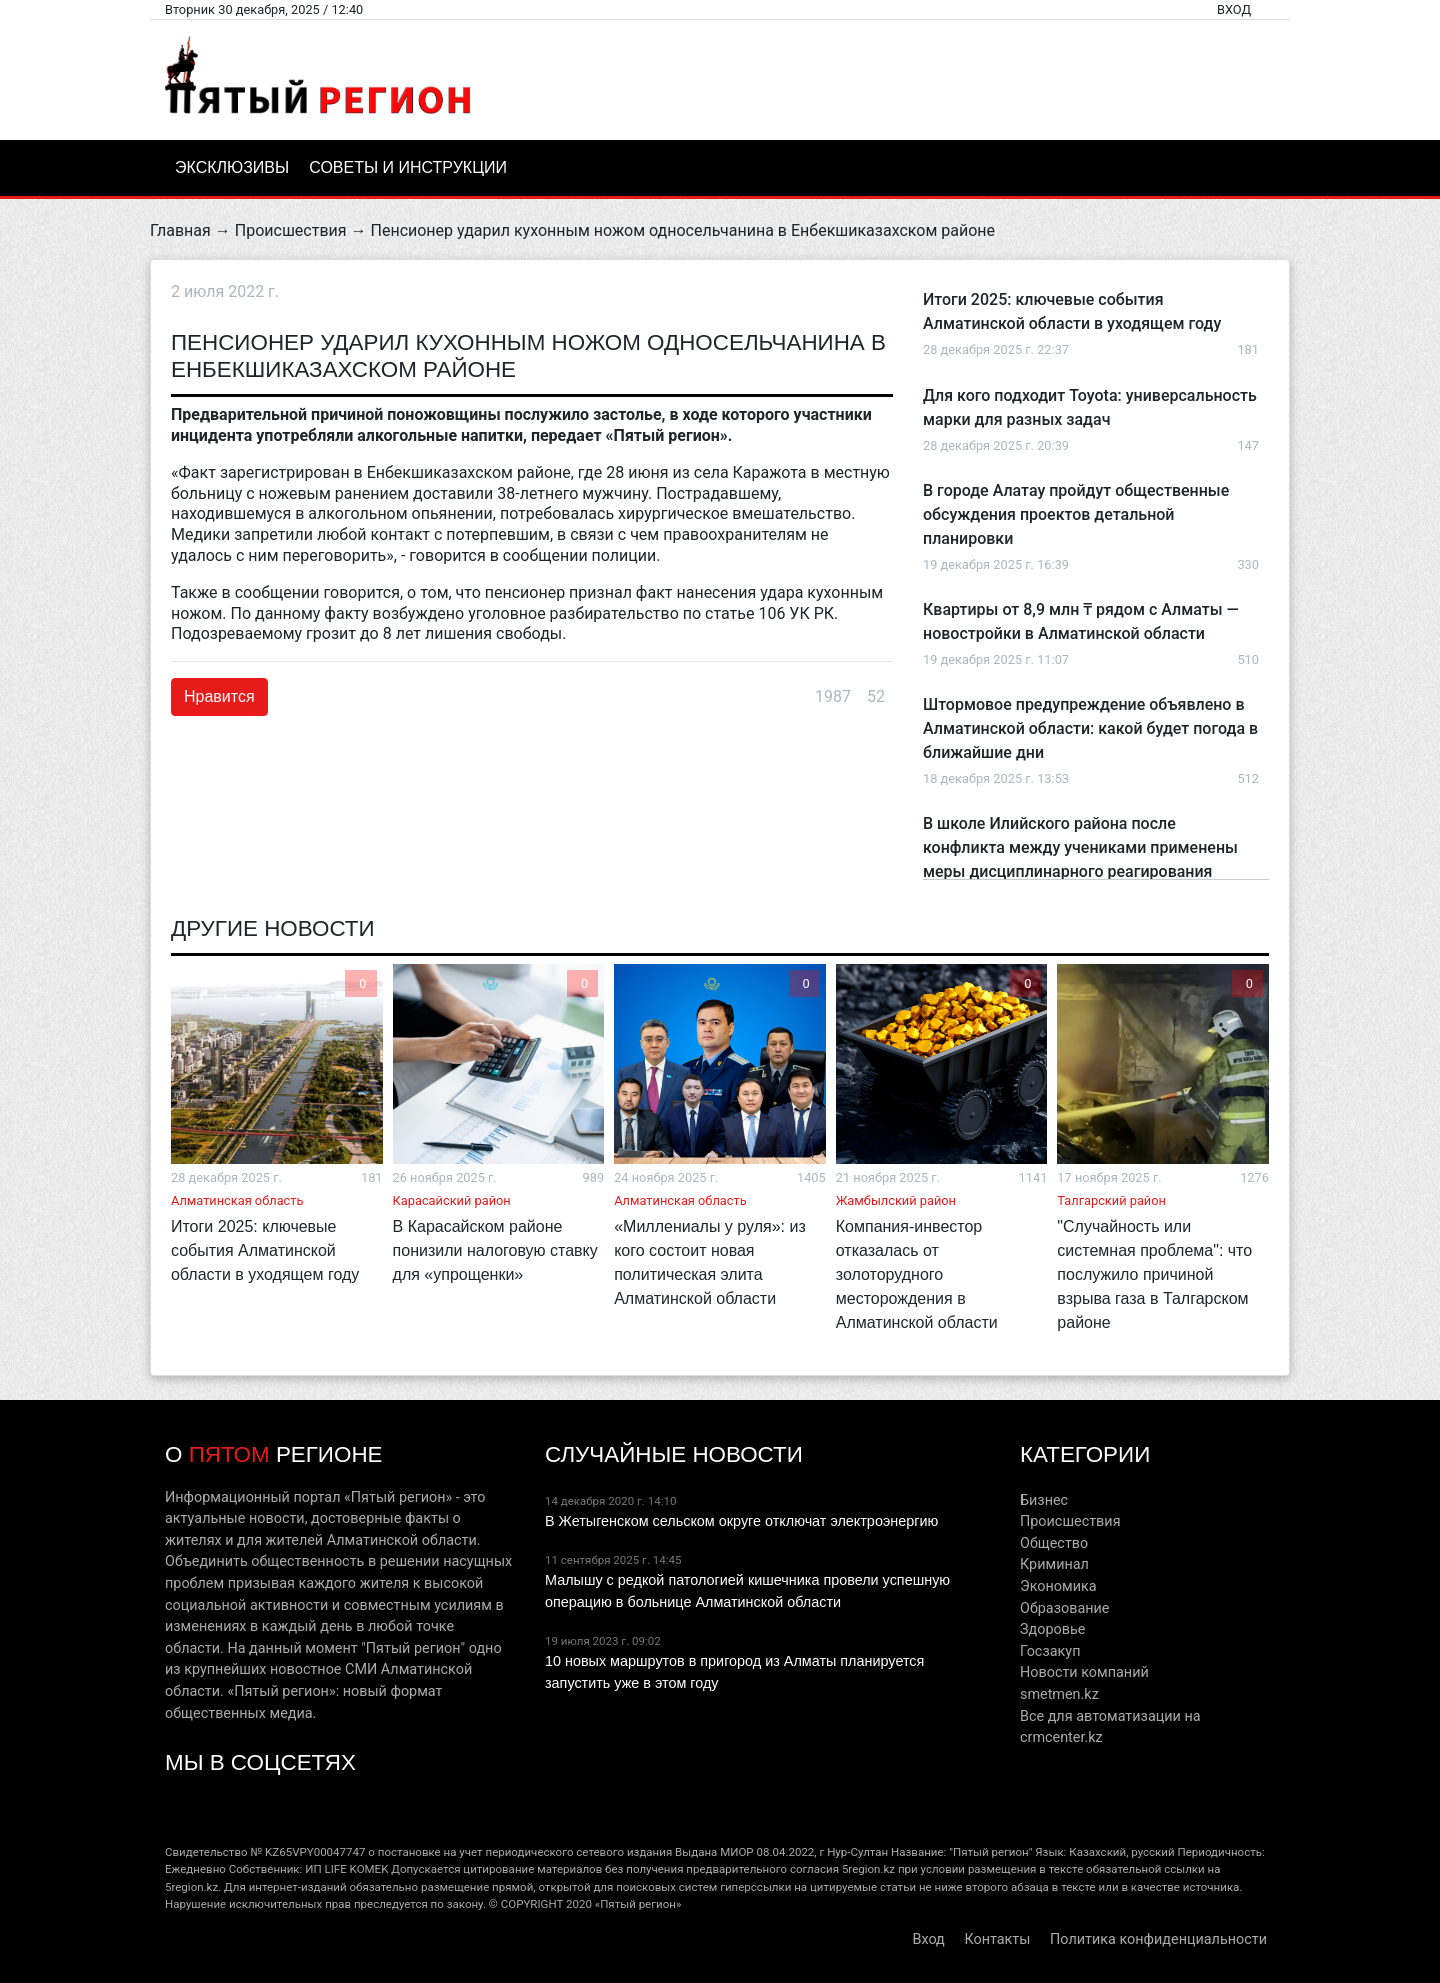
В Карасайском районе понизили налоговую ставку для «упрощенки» (495, 1250)
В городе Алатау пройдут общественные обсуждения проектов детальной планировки (1076, 514)
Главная (180, 230)
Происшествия (291, 230)
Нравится (219, 696)
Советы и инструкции (408, 167)
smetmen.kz (1059, 1694)
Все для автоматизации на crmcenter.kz (1110, 1727)
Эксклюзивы (232, 167)
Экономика (1058, 1586)
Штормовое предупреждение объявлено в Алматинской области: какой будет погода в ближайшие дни (1090, 728)
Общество (1054, 1543)
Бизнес (1044, 1500)
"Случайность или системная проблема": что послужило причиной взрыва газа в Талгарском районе (1154, 1274)
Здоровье (1052, 1629)
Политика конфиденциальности (1158, 1939)
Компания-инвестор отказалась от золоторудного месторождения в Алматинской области (917, 1274)
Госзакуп (1050, 1651)
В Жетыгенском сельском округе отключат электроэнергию (741, 1521)
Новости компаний (1084, 1672)
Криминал (1054, 1564)
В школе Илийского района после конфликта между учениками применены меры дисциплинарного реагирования (1080, 847)
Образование (1064, 1608)
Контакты (997, 1939)
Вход (1234, 9)
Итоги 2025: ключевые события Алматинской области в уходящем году (265, 1250)
